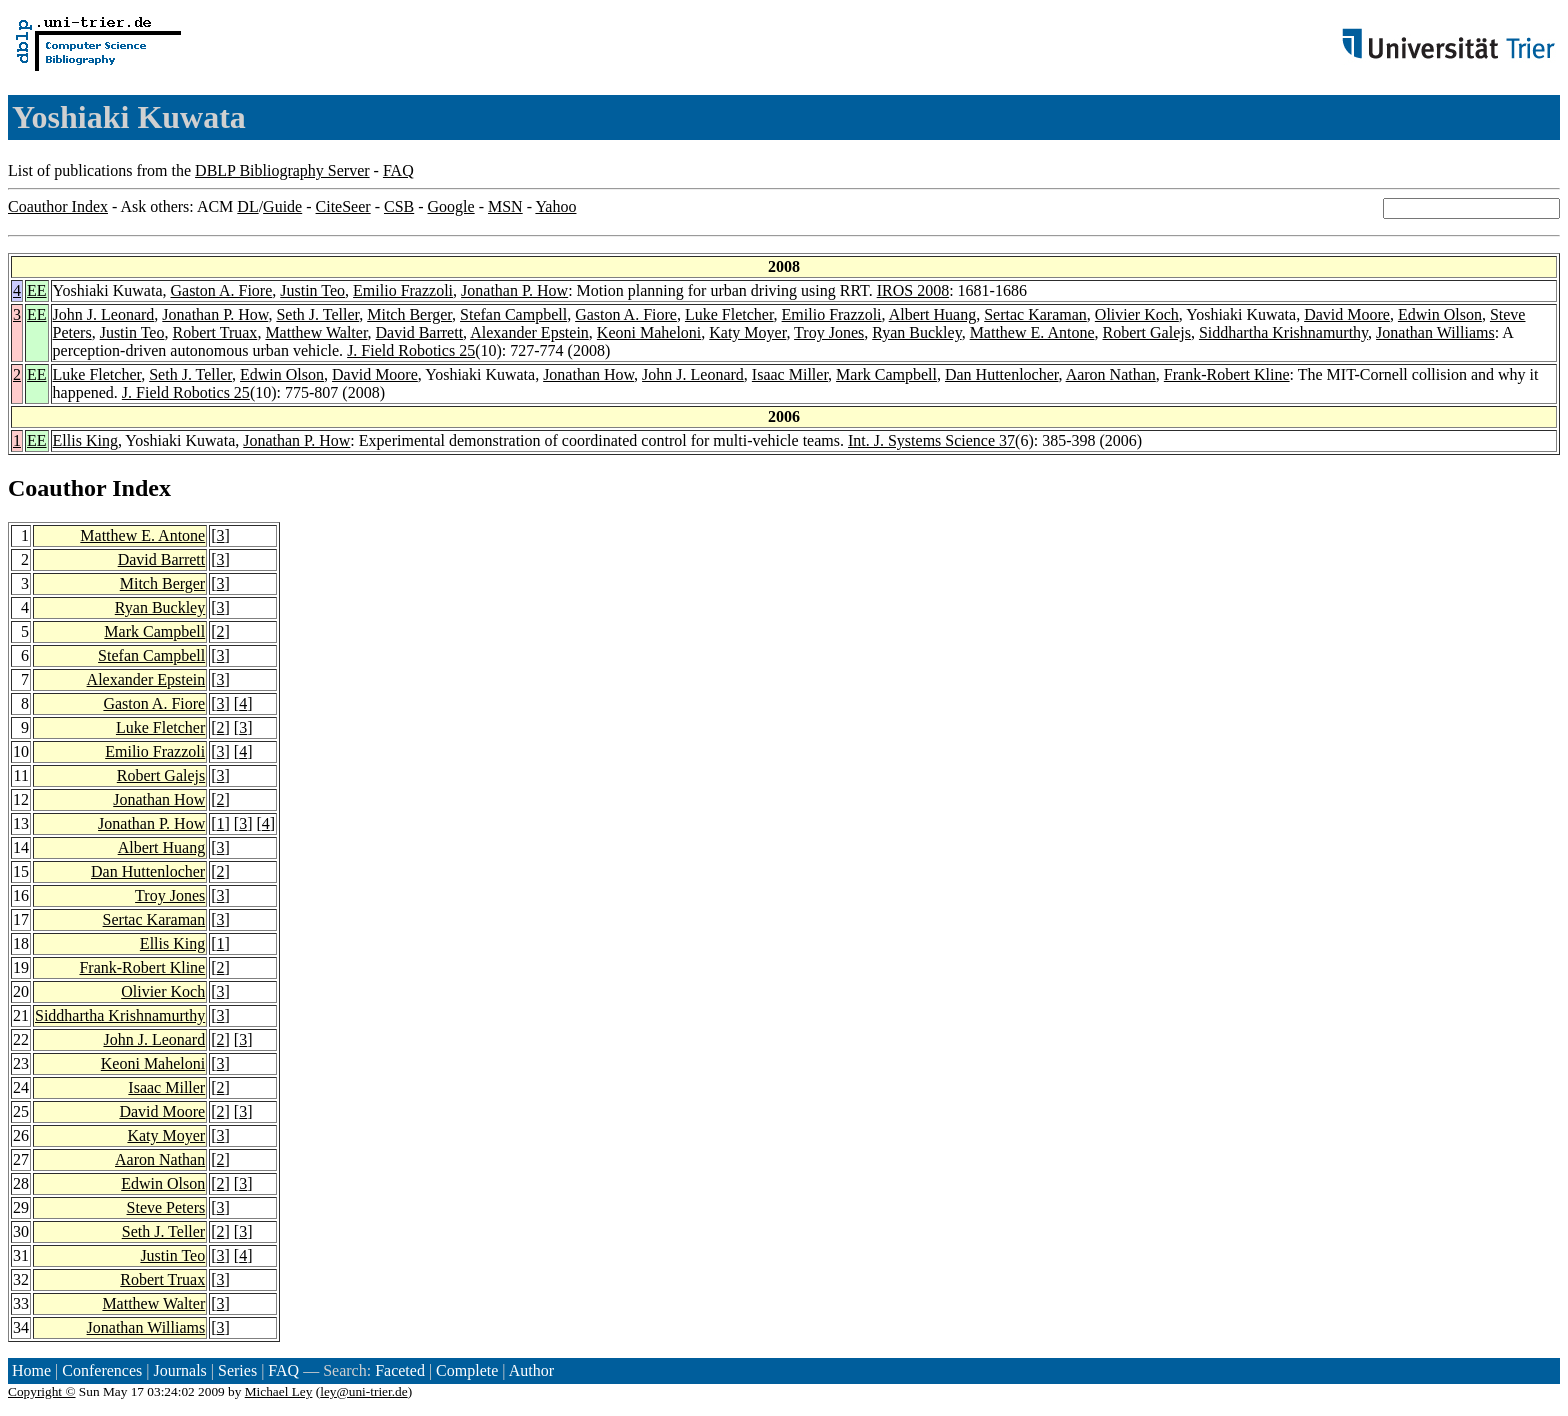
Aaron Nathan (1111, 374)
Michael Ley (279, 1391)
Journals (179, 1370)
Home (31, 1370)
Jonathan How (588, 374)
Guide (282, 206)
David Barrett (420, 332)
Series (237, 1370)
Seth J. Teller (317, 314)
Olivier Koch (1137, 314)
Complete (467, 1370)
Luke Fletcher (729, 314)
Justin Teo (312, 290)
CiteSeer (343, 206)
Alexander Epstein (529, 332)
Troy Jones (829, 332)
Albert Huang (933, 314)
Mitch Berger (409, 314)
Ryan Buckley (916, 332)
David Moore (1347, 314)
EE (37, 290)
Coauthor (57, 488)
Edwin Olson (1440, 314)
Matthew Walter (316, 332)
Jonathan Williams (1435, 332)
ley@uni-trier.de (363, 1391)
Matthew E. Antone (1032, 332)
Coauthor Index (58, 206)
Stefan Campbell (513, 314)
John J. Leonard (104, 314)
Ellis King (85, 440)
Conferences (102, 1370)
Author (531, 1370)
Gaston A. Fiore (221, 290)
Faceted (400, 1370)
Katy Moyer (747, 332)
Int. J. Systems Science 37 (931, 440)
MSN (505, 206)
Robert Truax (214, 332)
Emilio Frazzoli (403, 290)
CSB (399, 206)
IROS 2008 (913, 290)
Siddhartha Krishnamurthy (1283, 332)
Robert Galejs (1147, 332)
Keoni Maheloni (649, 332)
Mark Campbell (886, 374)
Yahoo (555, 206)
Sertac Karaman (1035, 314)
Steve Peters (166, 1207)
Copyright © (42, 1391)
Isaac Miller (790, 374)
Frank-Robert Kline (1227, 374)
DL (247, 206)
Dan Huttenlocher (1002, 374)
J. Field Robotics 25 (411, 350)
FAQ (398, 170)
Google (451, 206)
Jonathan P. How (514, 290)
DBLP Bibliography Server (282, 170)
